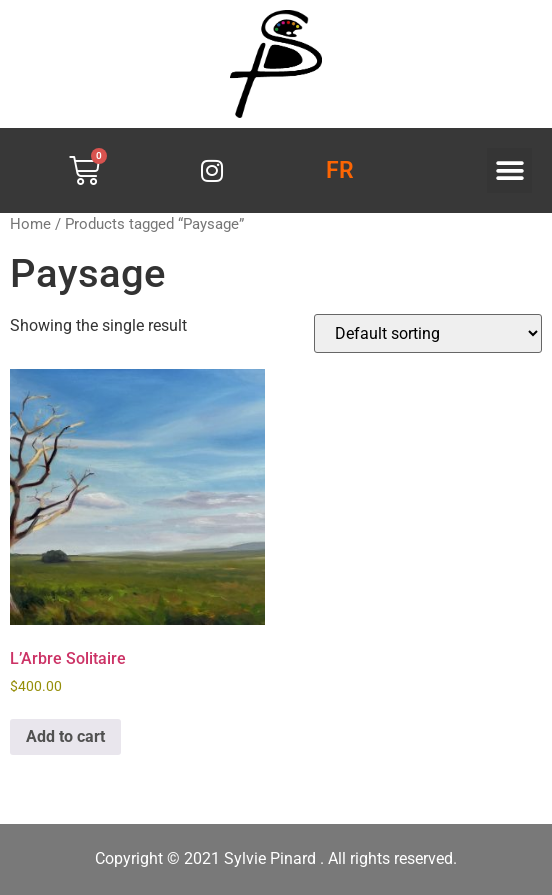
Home (30, 224)
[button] (509, 170)
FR (340, 170)
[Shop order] (428, 333)
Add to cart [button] (65, 736)
